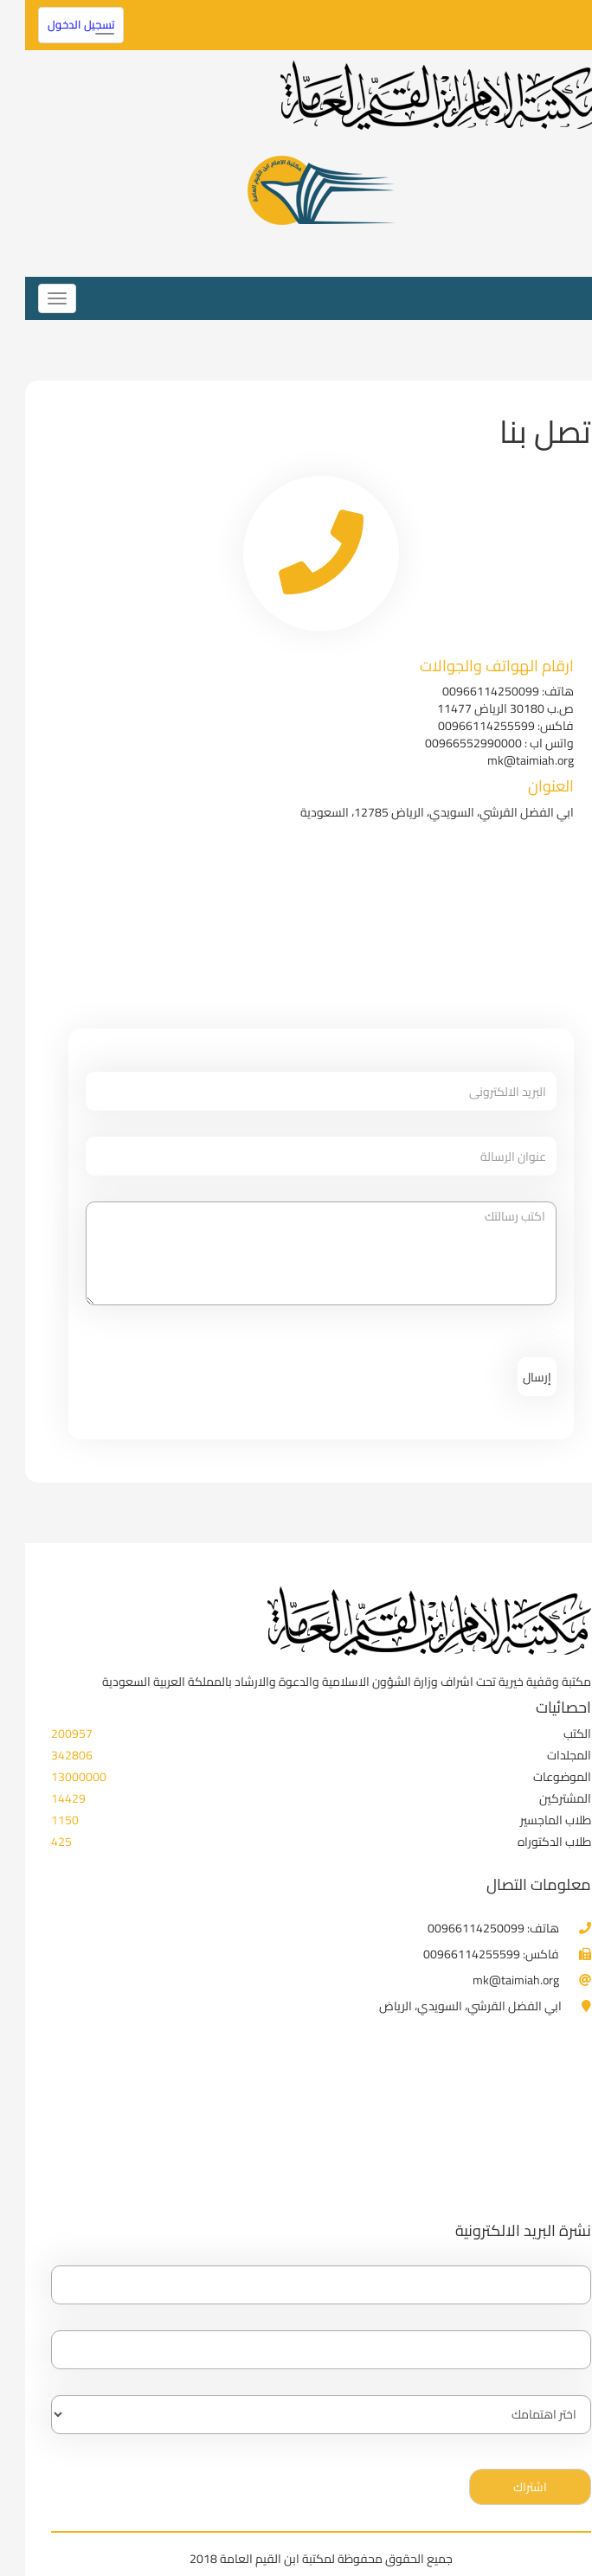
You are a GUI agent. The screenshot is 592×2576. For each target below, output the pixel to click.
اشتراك (505, 2487)
